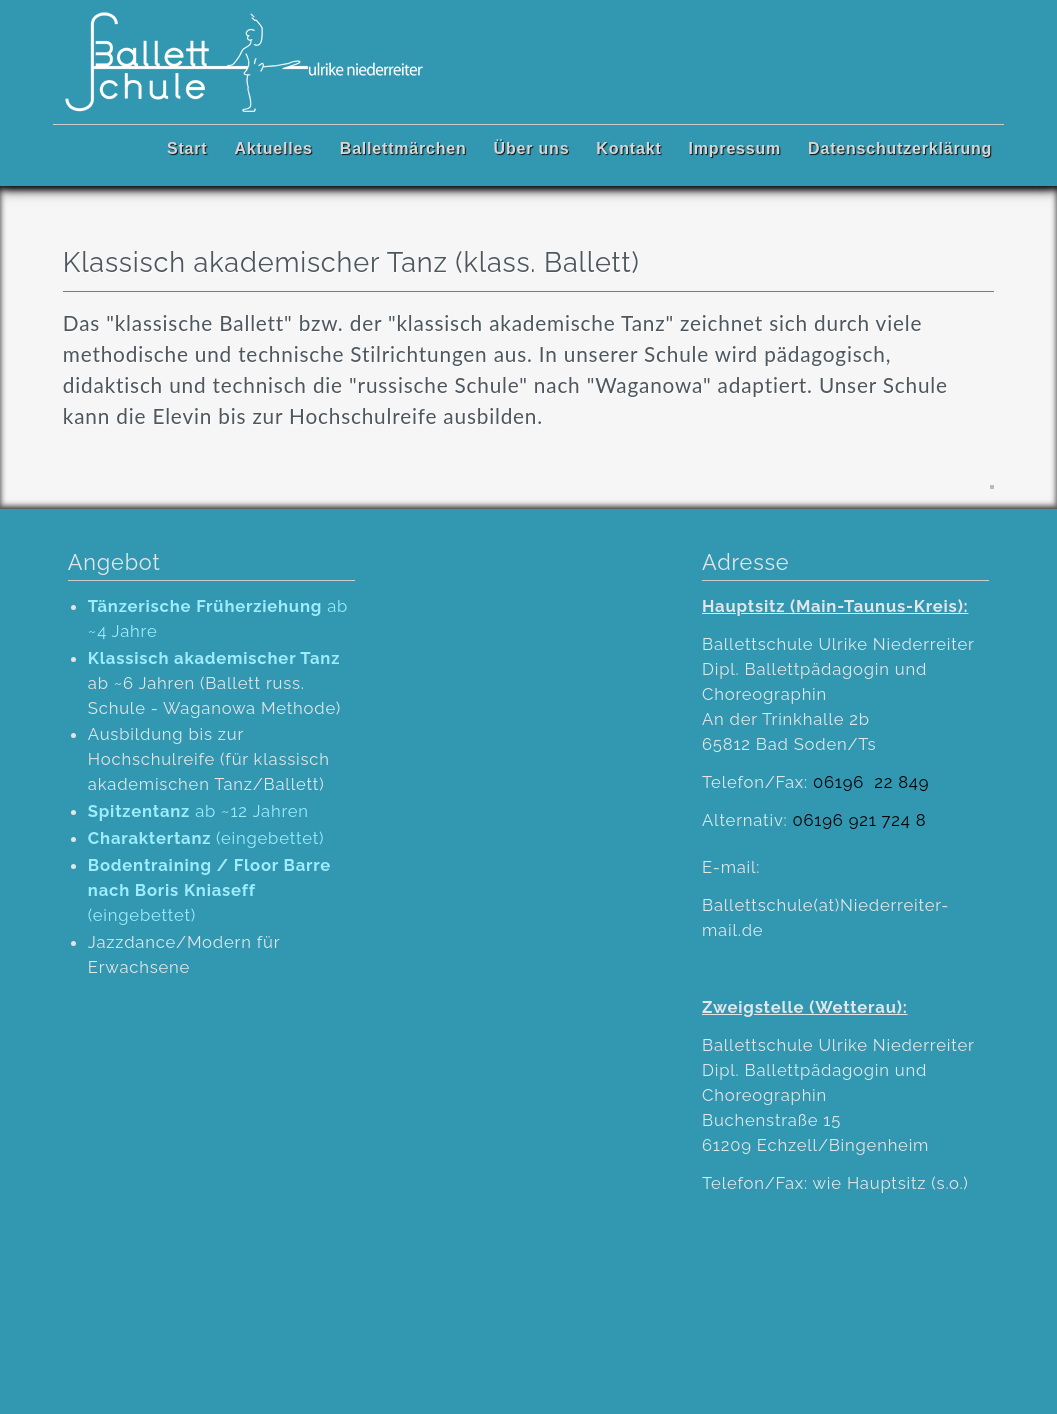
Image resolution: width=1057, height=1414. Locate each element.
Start (187, 148)
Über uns (532, 148)
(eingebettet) (206, 838)
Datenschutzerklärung (900, 148)
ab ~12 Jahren (198, 811)
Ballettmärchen (403, 148)
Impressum (735, 148)
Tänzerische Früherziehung (205, 606)
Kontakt (628, 148)
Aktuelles (273, 148)
